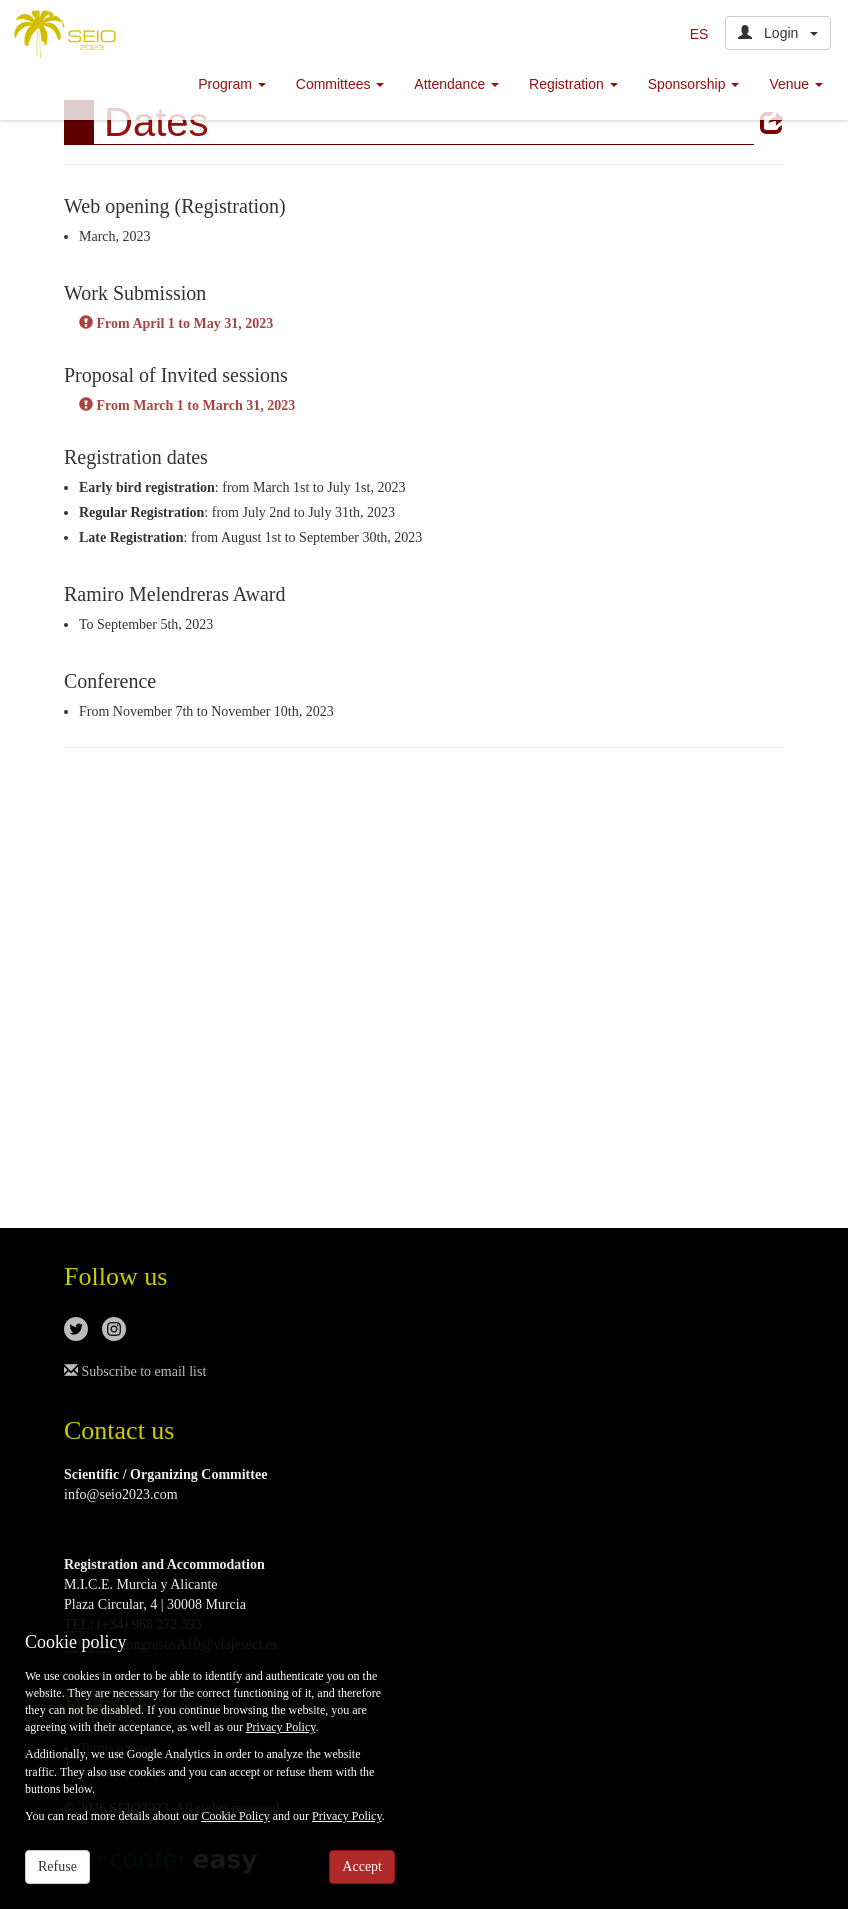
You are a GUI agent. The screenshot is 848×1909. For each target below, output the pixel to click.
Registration (573, 84)
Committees (340, 84)
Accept (362, 1866)
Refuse (57, 1866)
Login (778, 33)
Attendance (456, 84)
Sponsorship (694, 84)
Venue (796, 84)
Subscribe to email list (135, 1371)
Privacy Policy (281, 1727)
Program (232, 84)
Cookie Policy (235, 1816)
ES (699, 34)
